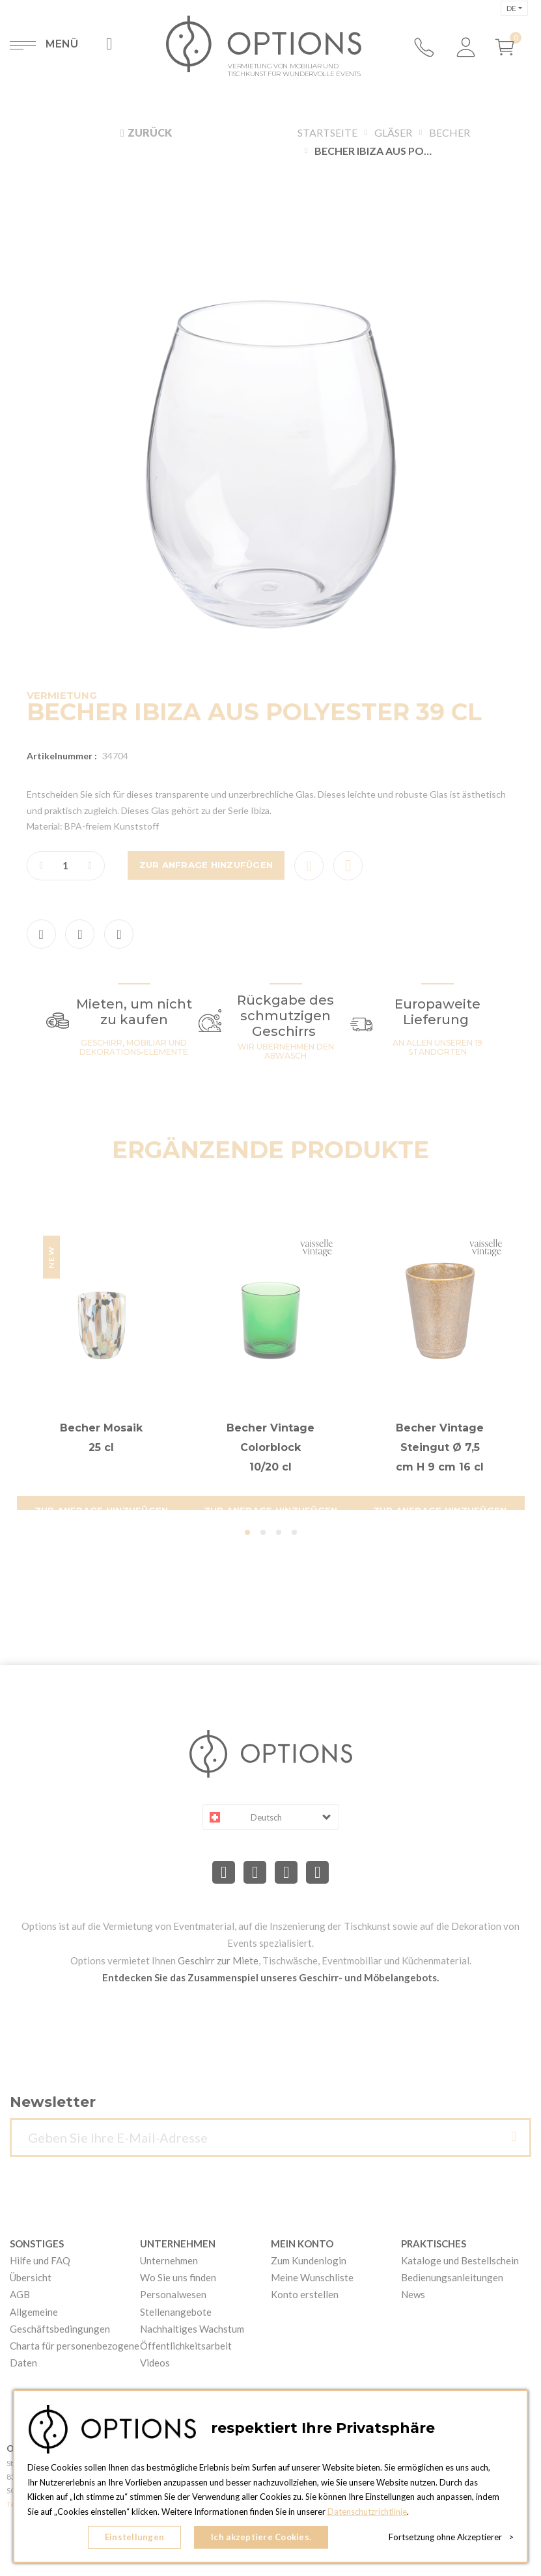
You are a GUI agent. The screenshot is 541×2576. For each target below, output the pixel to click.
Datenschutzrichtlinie (367, 2511)
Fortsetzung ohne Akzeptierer (451, 2537)
